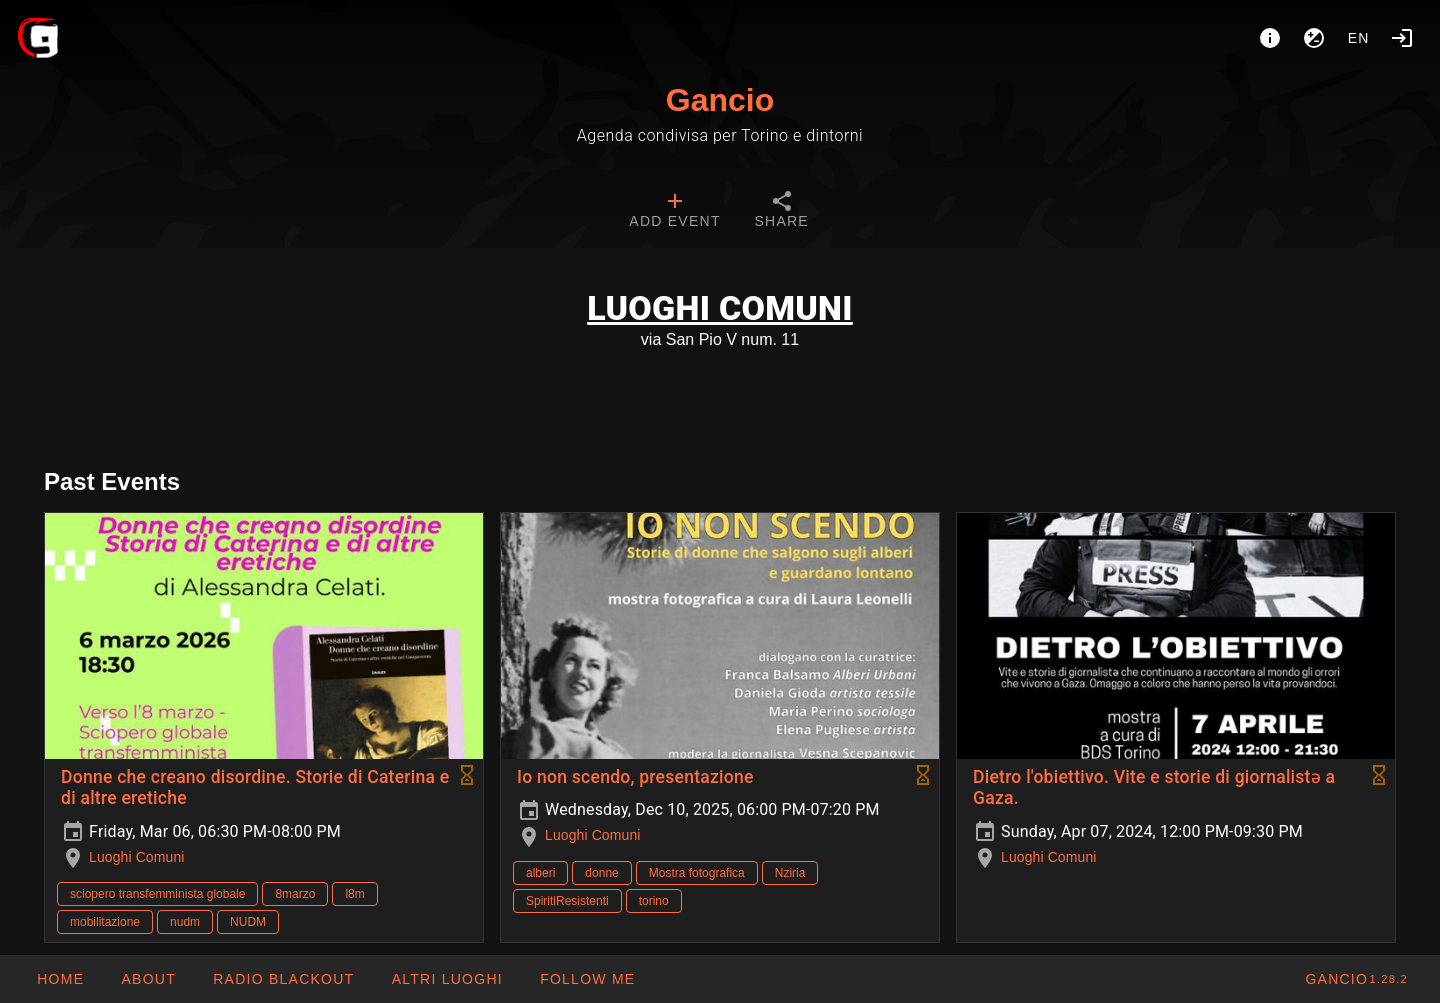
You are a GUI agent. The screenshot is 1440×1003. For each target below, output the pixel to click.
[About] (1270, 38)
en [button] (1359, 38)
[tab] (674, 212)
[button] (446, 979)
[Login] (1402, 38)
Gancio (720, 100)
